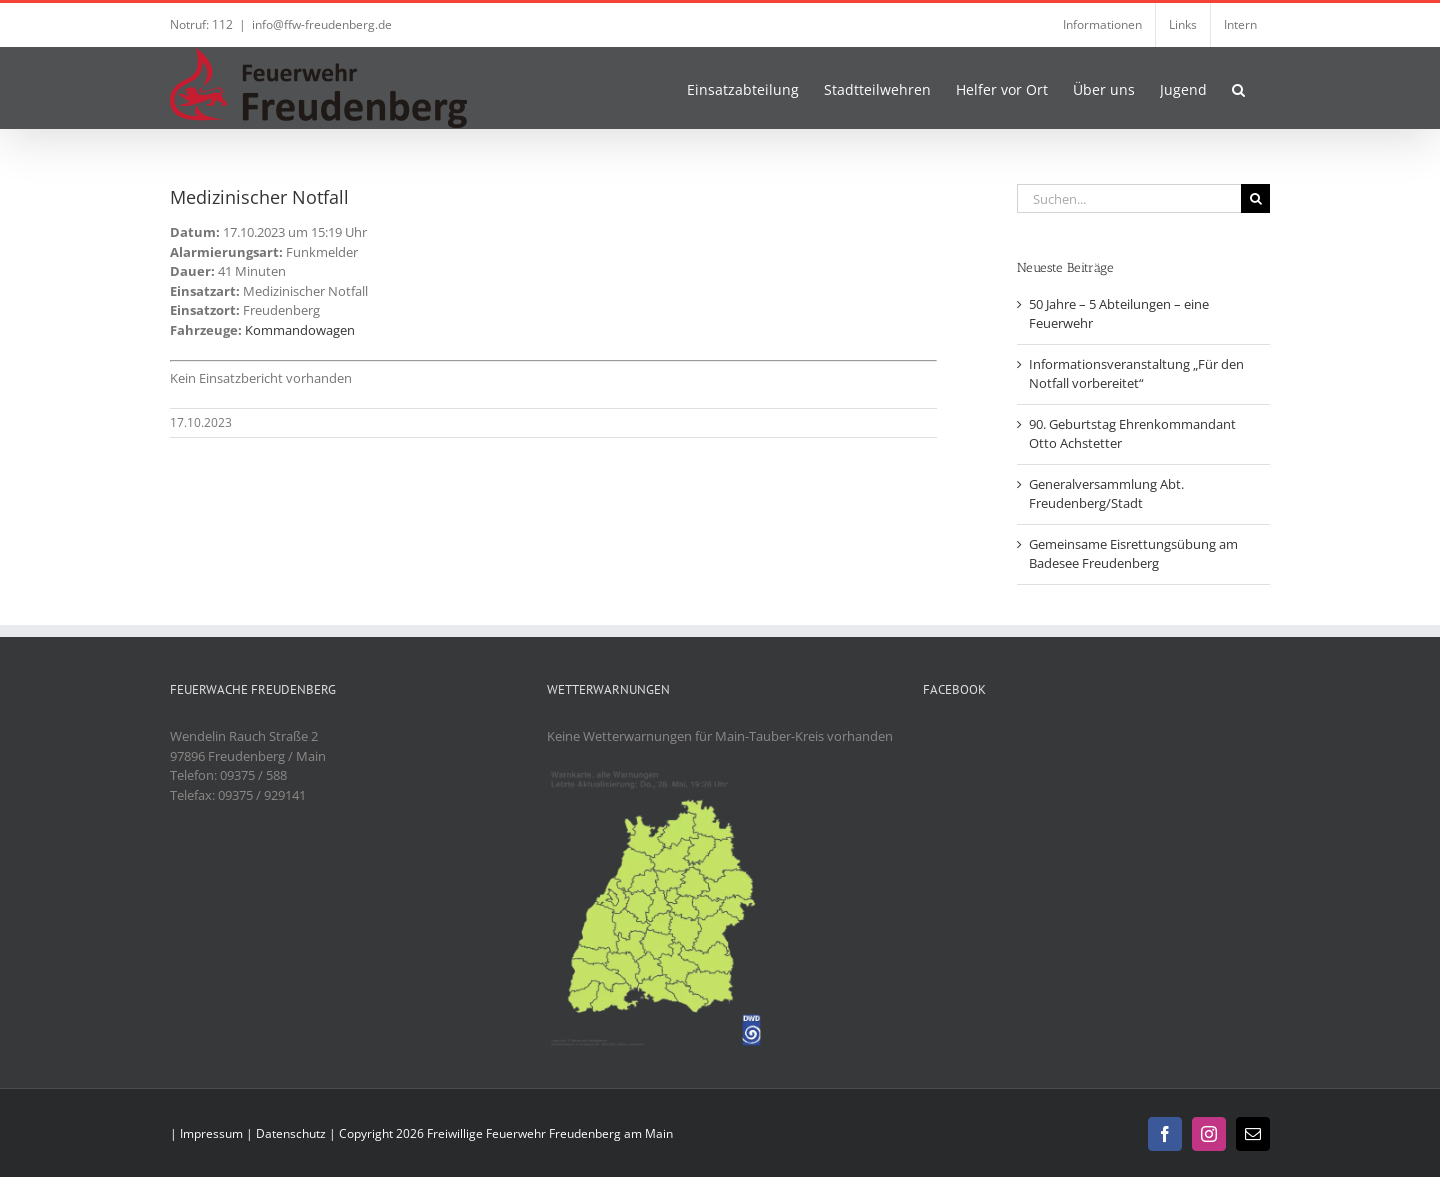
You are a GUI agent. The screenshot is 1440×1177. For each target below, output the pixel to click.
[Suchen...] (1129, 198)
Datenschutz (291, 1133)
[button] (1238, 88)
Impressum (211, 1133)
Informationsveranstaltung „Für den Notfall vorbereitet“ (1136, 374)
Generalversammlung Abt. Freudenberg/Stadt (1106, 494)
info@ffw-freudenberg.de (322, 24)
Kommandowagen (300, 330)
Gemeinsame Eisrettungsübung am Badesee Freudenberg (1133, 554)
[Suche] (1255, 198)
